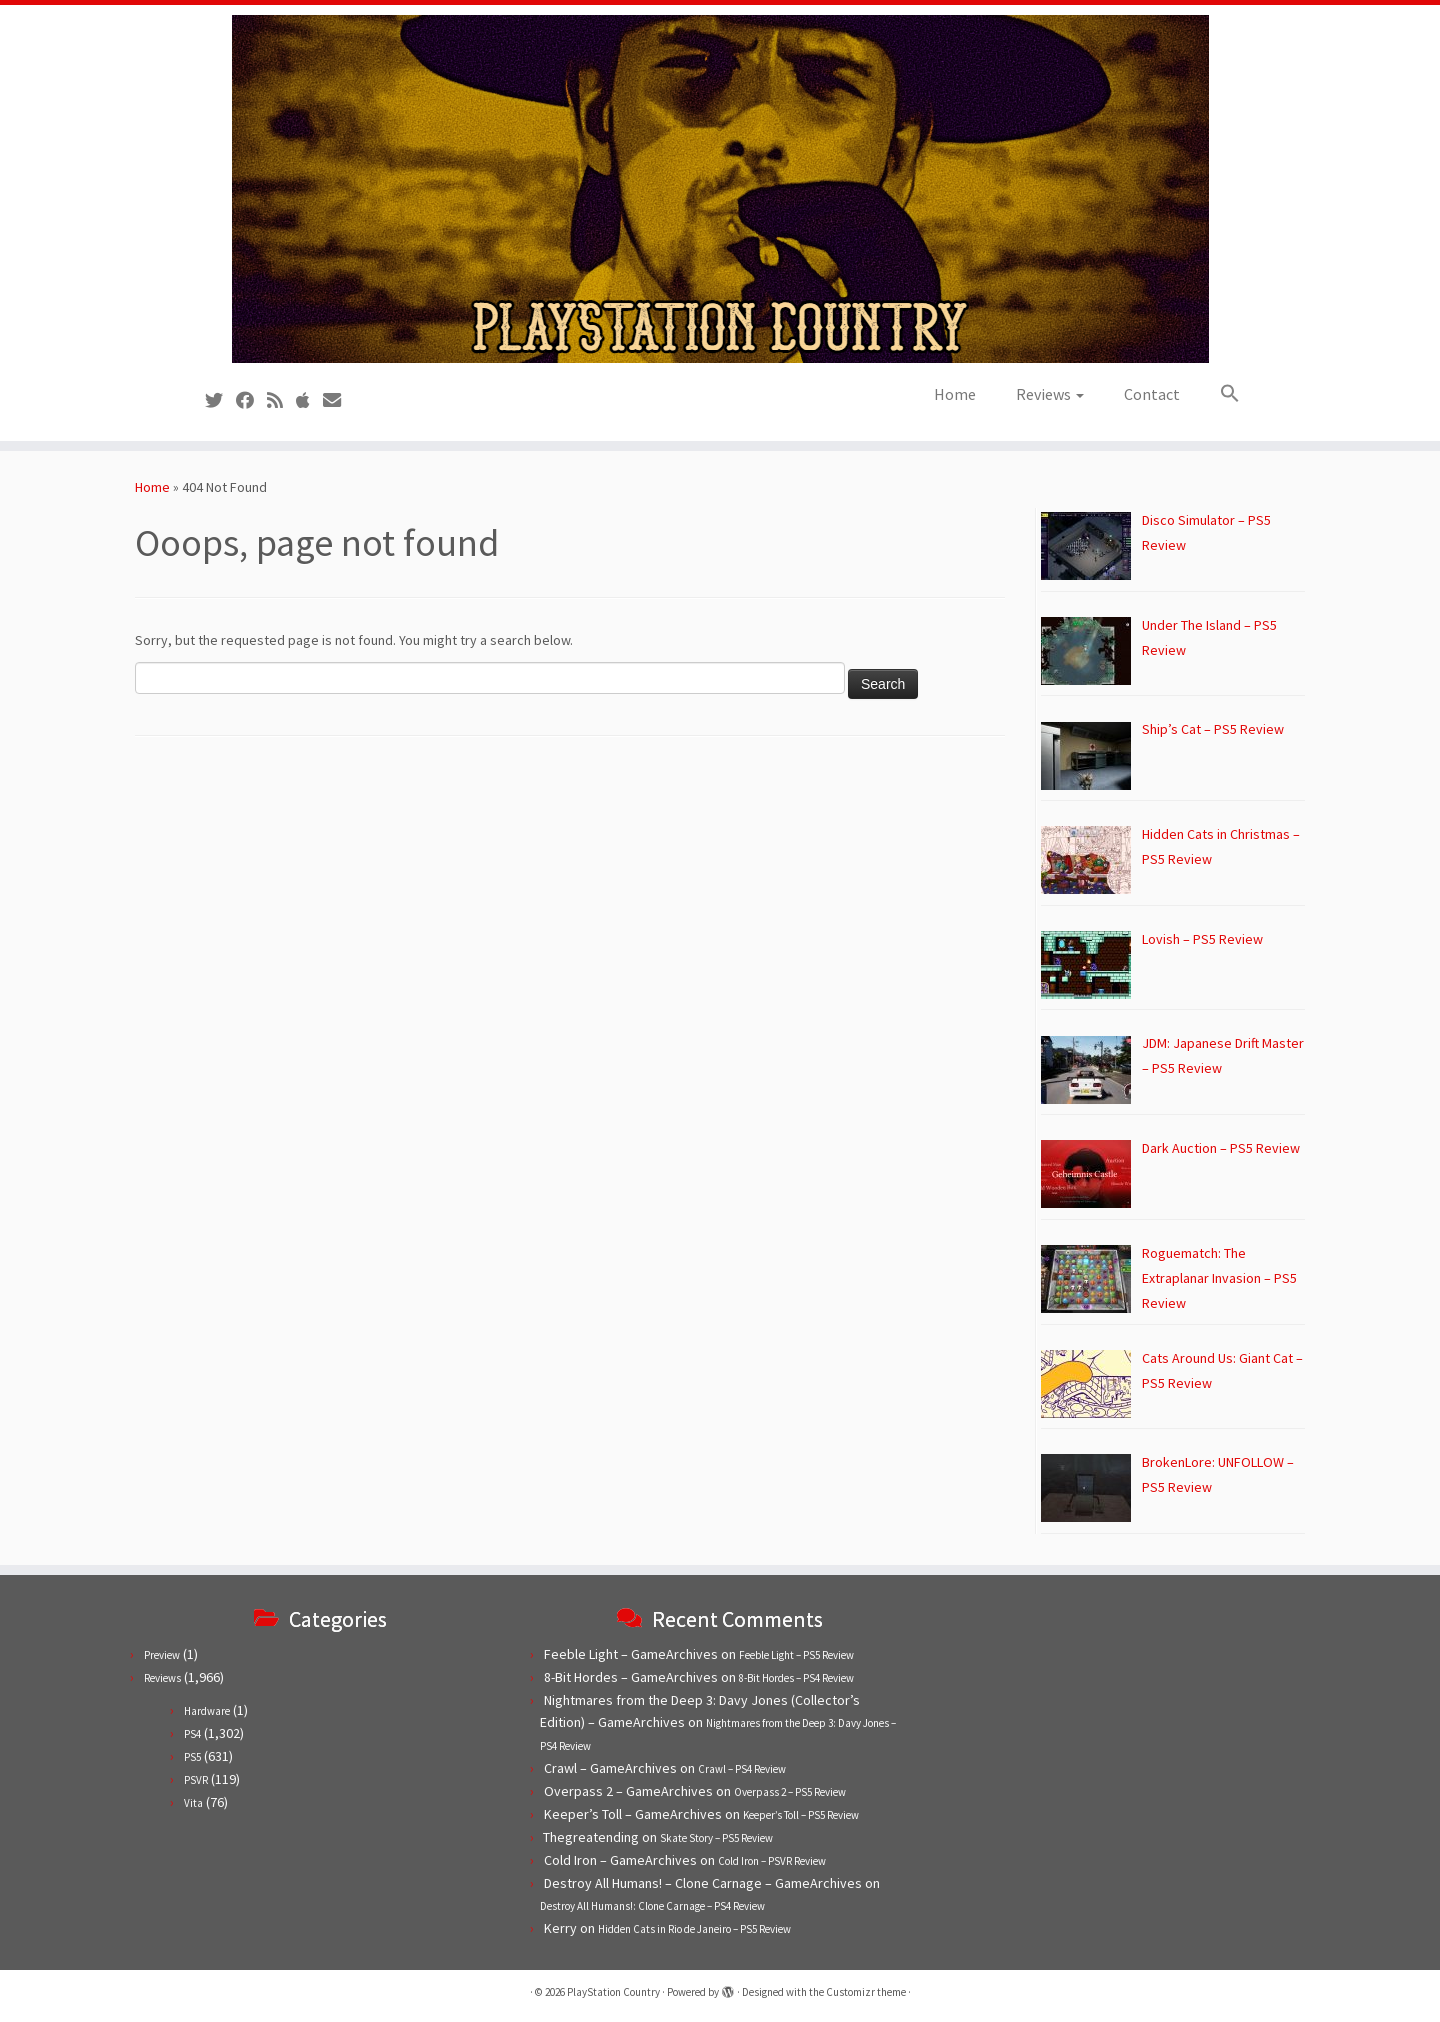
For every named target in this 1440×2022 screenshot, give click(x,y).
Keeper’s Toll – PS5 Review (801, 1815)
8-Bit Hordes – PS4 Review (796, 1678)
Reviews (1050, 394)
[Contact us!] (338, 400)
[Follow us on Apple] (309, 400)
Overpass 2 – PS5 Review (790, 1792)
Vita (193, 1803)
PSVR (196, 1780)
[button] (1220, 394)
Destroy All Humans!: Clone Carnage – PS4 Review (652, 1906)
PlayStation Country (613, 1992)
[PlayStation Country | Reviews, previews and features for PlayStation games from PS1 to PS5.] (720, 189)
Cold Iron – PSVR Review (772, 1861)
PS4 (192, 1734)
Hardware (207, 1711)
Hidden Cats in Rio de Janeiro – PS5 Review (694, 1929)
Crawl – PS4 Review (742, 1769)
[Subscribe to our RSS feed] (281, 400)
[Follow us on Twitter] (220, 400)
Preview (162, 1655)
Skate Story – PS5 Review (716, 1838)
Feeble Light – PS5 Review (796, 1655)
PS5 (192, 1757)
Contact (1152, 394)
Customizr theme (866, 1992)
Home (955, 394)
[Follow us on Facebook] (251, 400)
